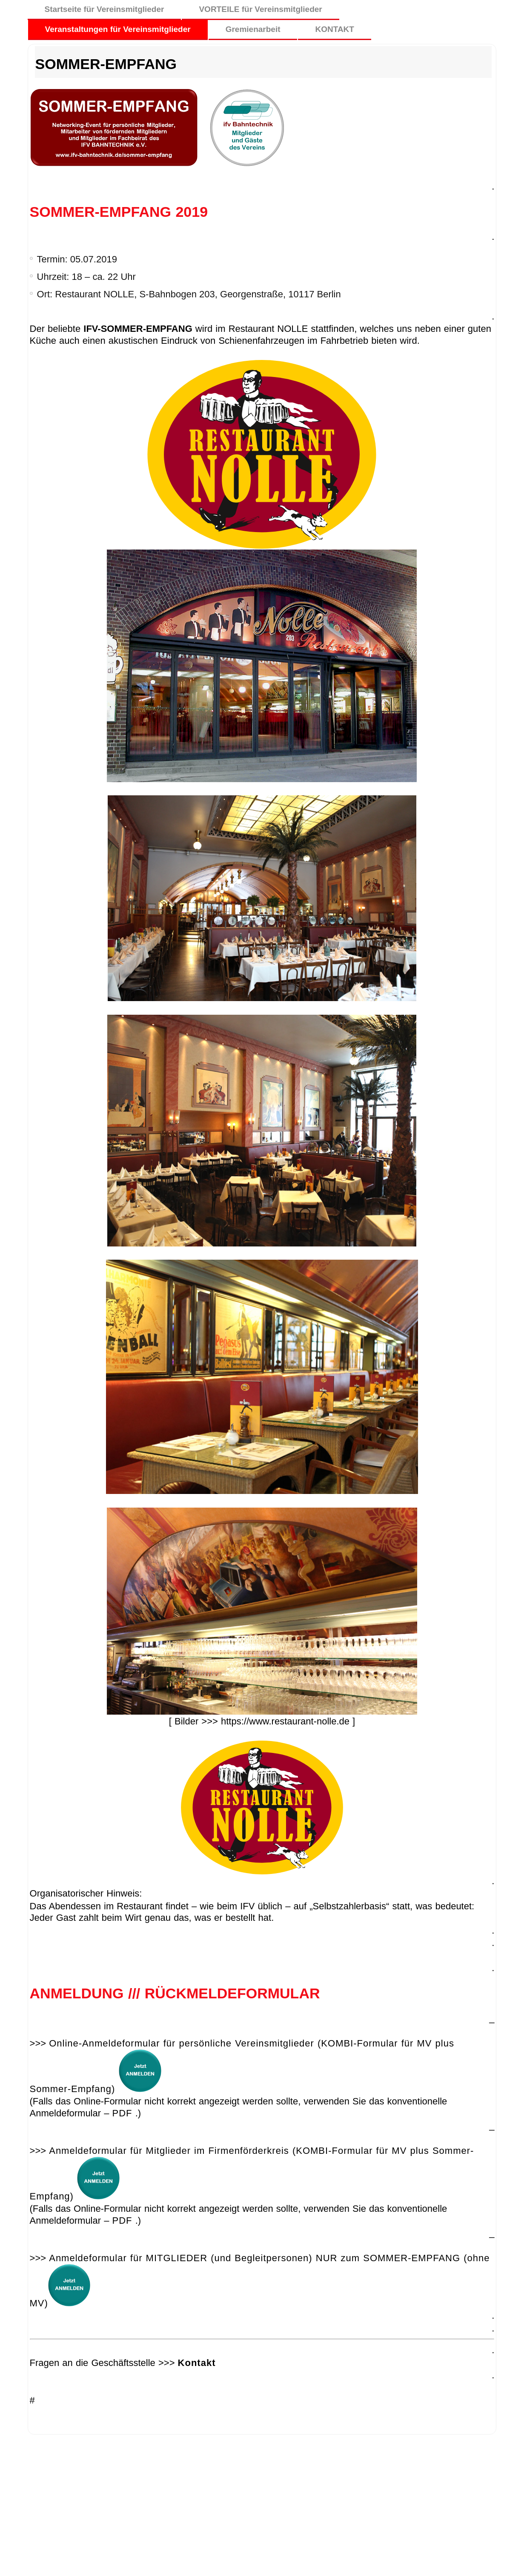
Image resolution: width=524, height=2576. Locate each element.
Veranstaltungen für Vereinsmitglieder (118, 29)
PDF (122, 2113)
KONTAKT (334, 29)
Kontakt (197, 2362)
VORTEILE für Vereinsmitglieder (260, 9)
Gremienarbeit (253, 29)
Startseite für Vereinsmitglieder (104, 9)
